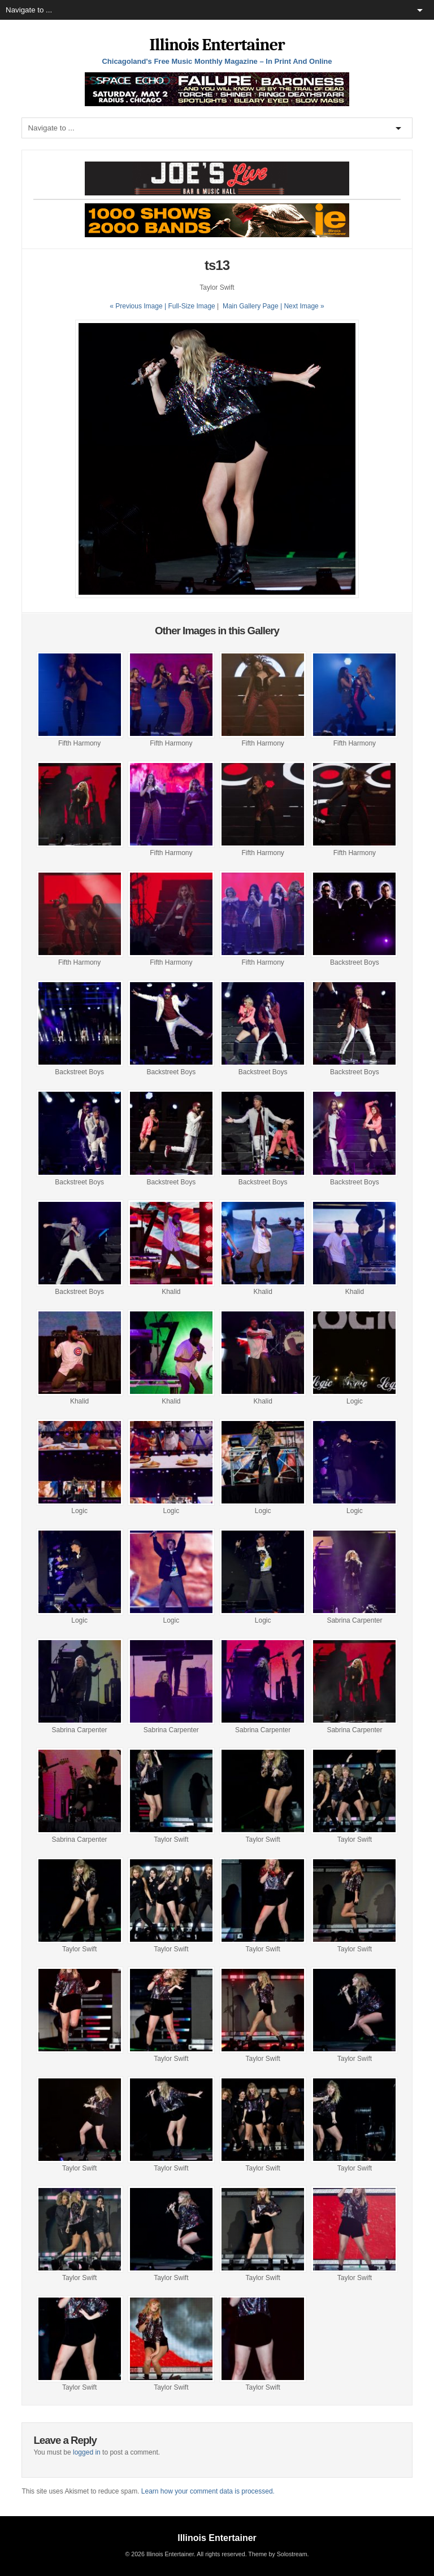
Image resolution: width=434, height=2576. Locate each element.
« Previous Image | (139, 306)
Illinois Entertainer (216, 45)
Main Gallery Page (251, 306)
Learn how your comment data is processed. (208, 2491)
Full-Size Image (191, 306)
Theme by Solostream (277, 2554)
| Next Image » (302, 306)
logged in (87, 2452)
